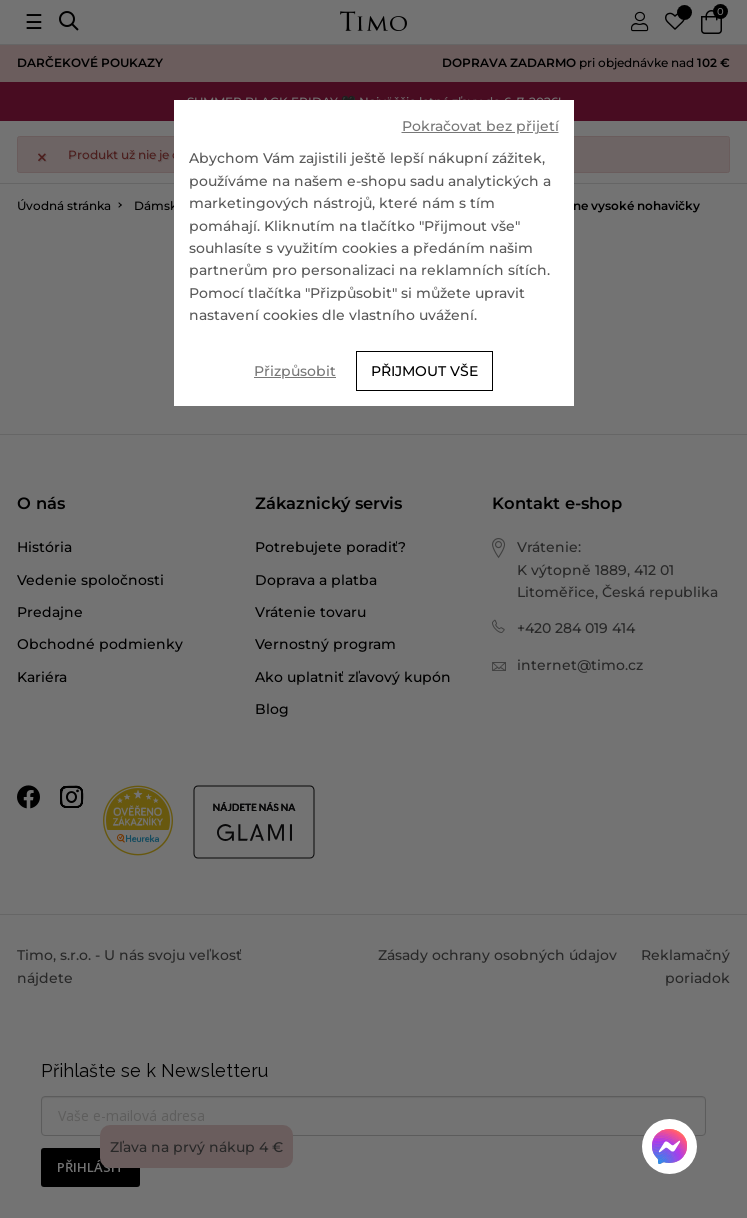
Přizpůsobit (295, 371)
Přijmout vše (424, 371)
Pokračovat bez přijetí (480, 126)
